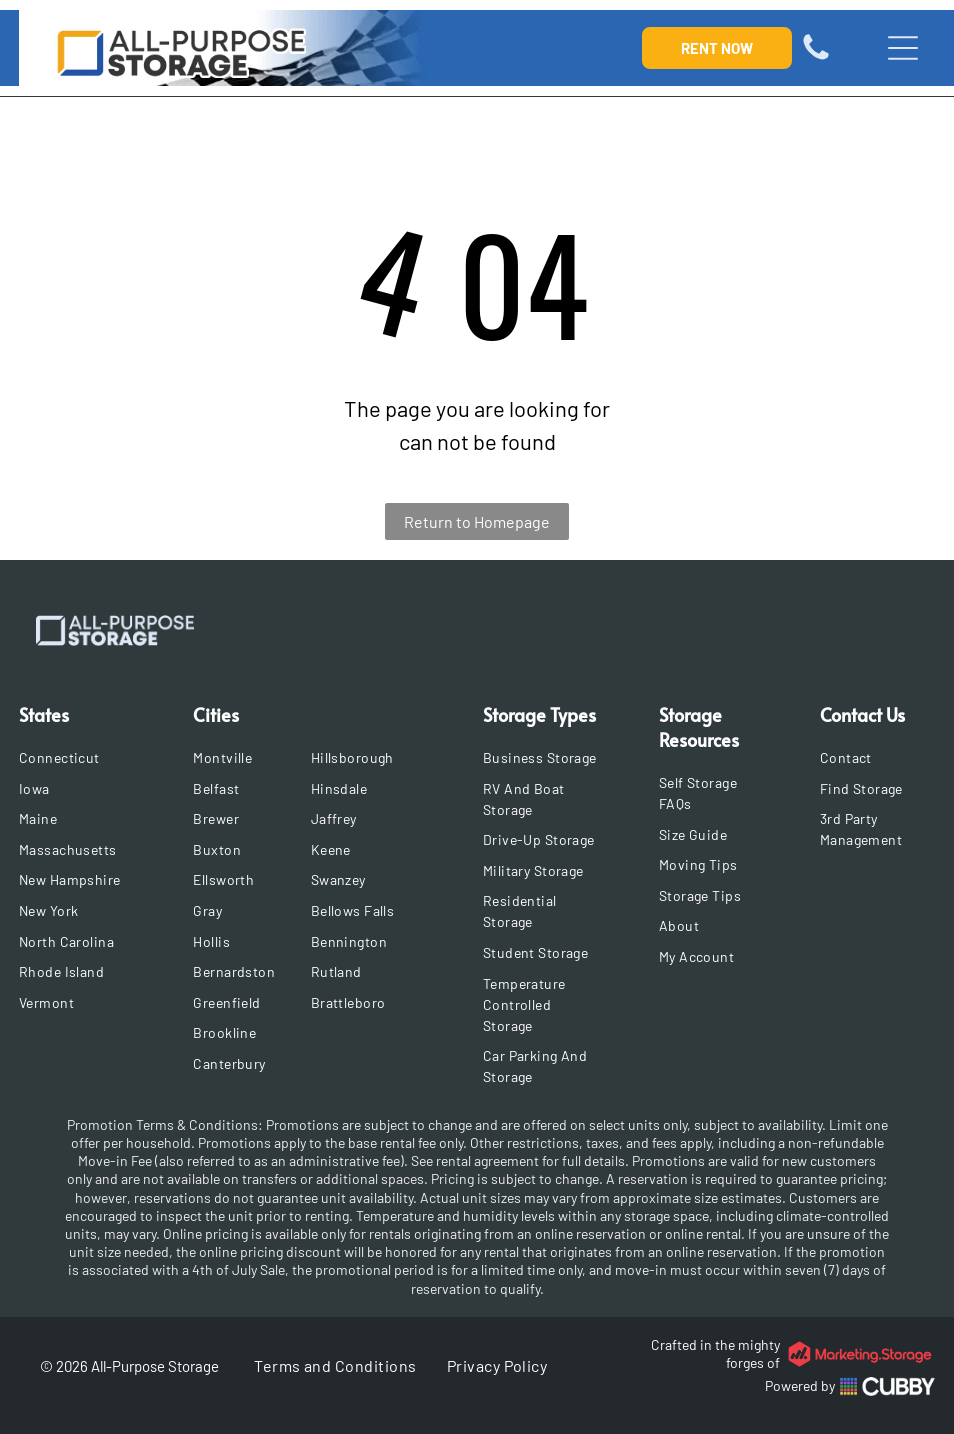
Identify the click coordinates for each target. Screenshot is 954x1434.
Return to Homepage (477, 521)
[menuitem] (83, 757)
